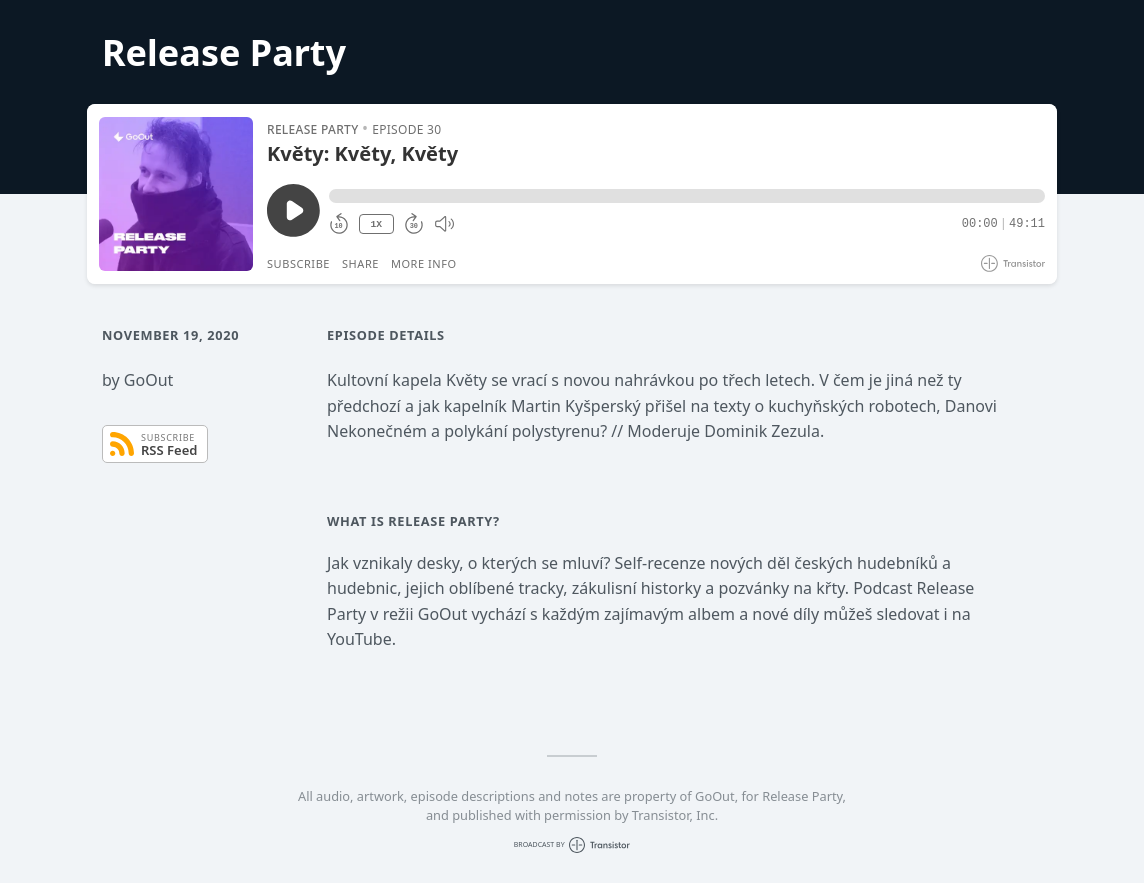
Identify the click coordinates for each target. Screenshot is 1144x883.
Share (360, 263)
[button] (687, 196)
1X (376, 224)
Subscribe (298, 263)
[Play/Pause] (176, 194)
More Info (424, 263)
